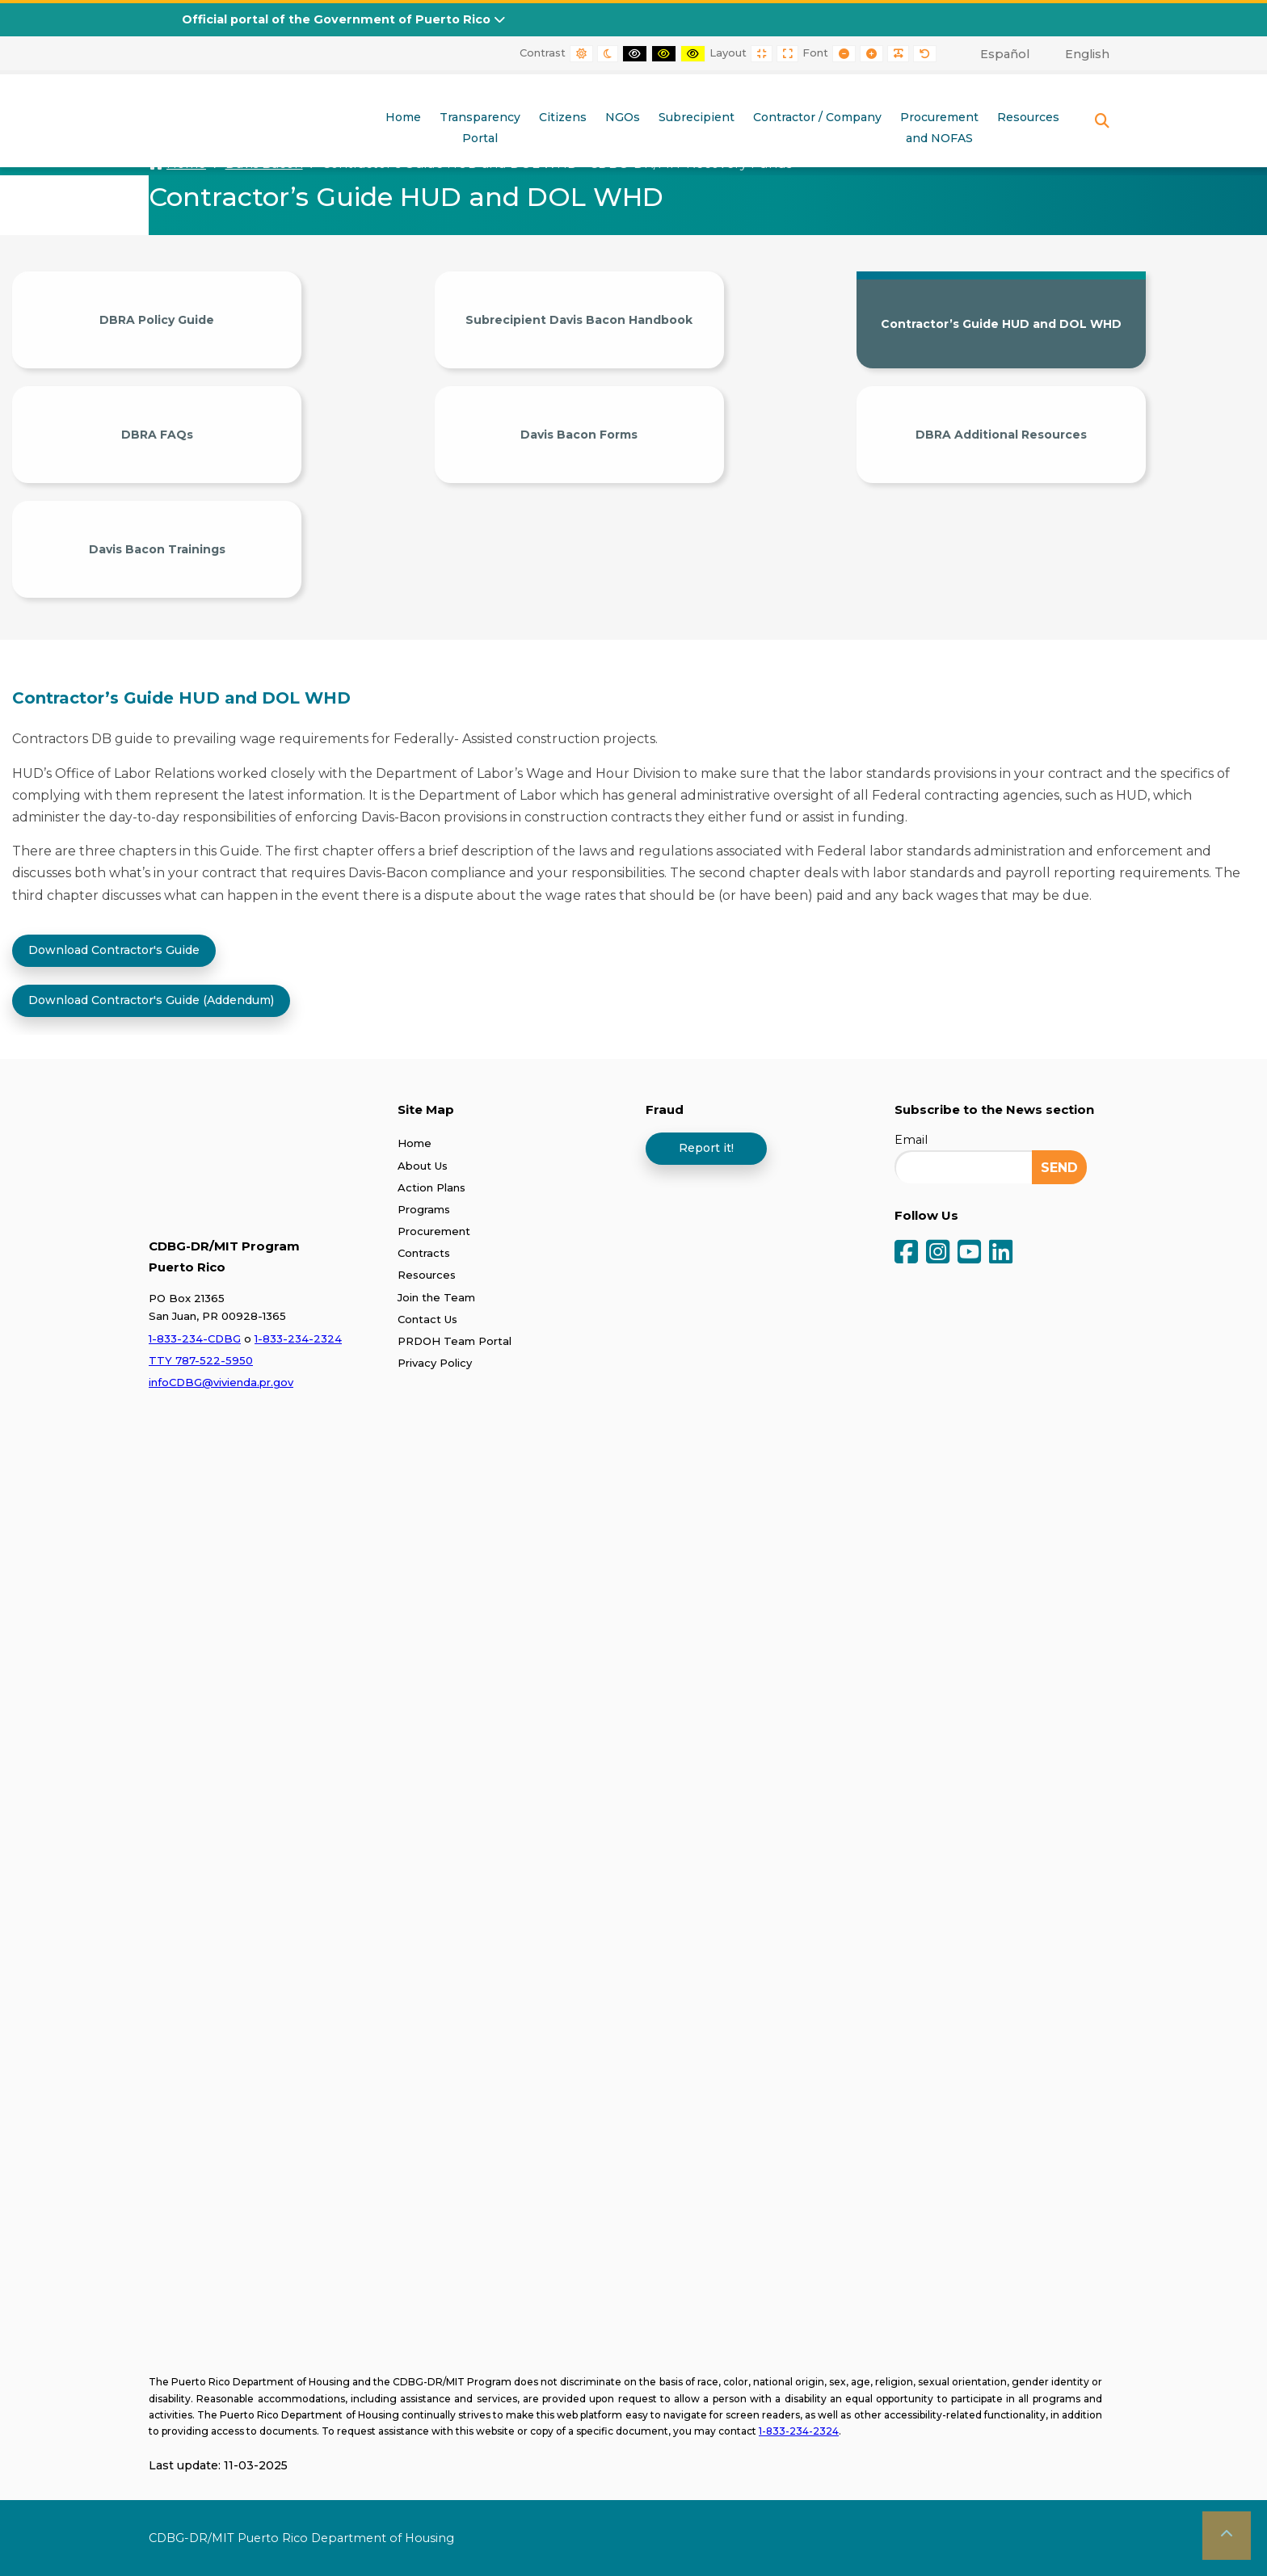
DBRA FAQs (157, 434)
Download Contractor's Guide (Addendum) (151, 999)
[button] (1226, 2535)
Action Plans (431, 1186)
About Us (423, 1164)
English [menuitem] (1087, 54)
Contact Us (427, 1318)
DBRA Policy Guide (156, 320)
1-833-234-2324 (298, 1337)
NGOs (622, 117)
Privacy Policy (435, 1361)
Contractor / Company (817, 117)
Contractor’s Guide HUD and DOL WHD (1001, 324)
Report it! (706, 1147)
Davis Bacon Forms (579, 434)
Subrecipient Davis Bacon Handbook (578, 320)
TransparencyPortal (480, 127)
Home (403, 117)
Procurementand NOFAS (939, 127)
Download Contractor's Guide (114, 949)
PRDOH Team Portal (454, 1340)
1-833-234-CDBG (195, 1337)
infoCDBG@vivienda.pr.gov (221, 1381)
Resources (1028, 117)
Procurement (434, 1230)
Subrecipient (697, 117)
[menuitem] (995, 54)
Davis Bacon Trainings (157, 549)
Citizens (563, 117)
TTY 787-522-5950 (201, 1359)
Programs (424, 1208)
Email (911, 1140)
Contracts (424, 1252)
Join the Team (436, 1296)
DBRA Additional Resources (1001, 434)
